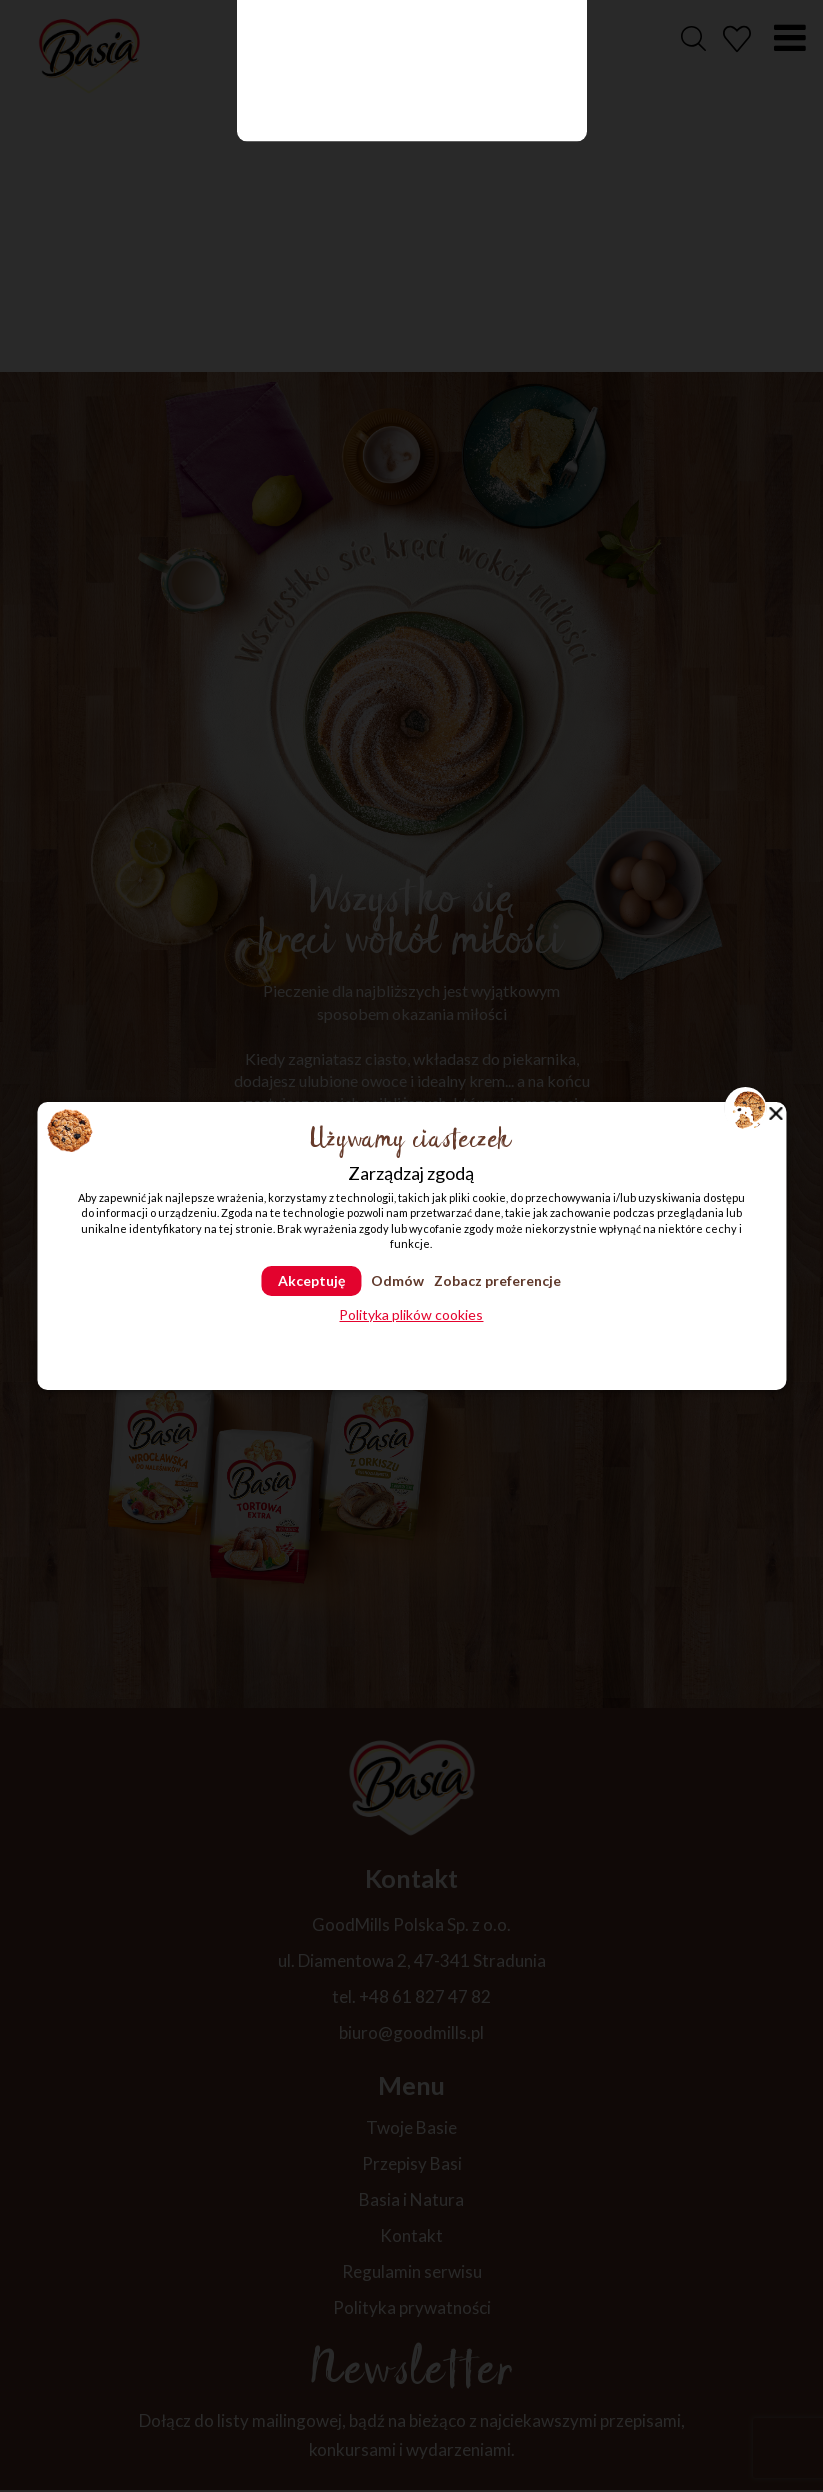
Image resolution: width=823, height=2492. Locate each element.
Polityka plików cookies (411, 1315)
